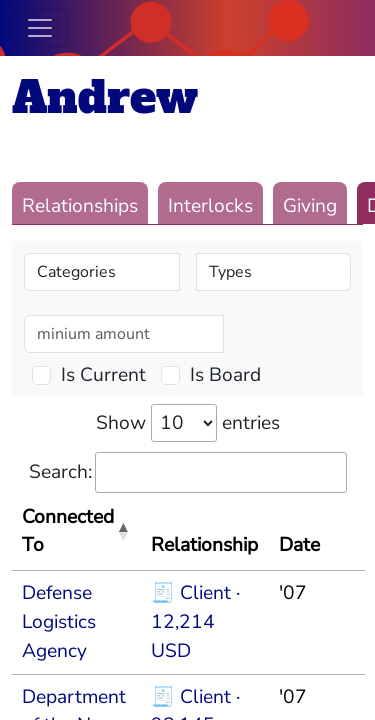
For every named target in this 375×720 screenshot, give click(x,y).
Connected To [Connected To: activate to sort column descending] (68, 531)
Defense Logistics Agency (59, 622)
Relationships (80, 206)
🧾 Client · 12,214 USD (195, 622)
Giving (310, 206)
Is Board (225, 375)
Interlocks (210, 206)
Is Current (103, 375)
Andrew (105, 97)
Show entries (188, 423)
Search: (188, 472)
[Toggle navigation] (40, 28)
